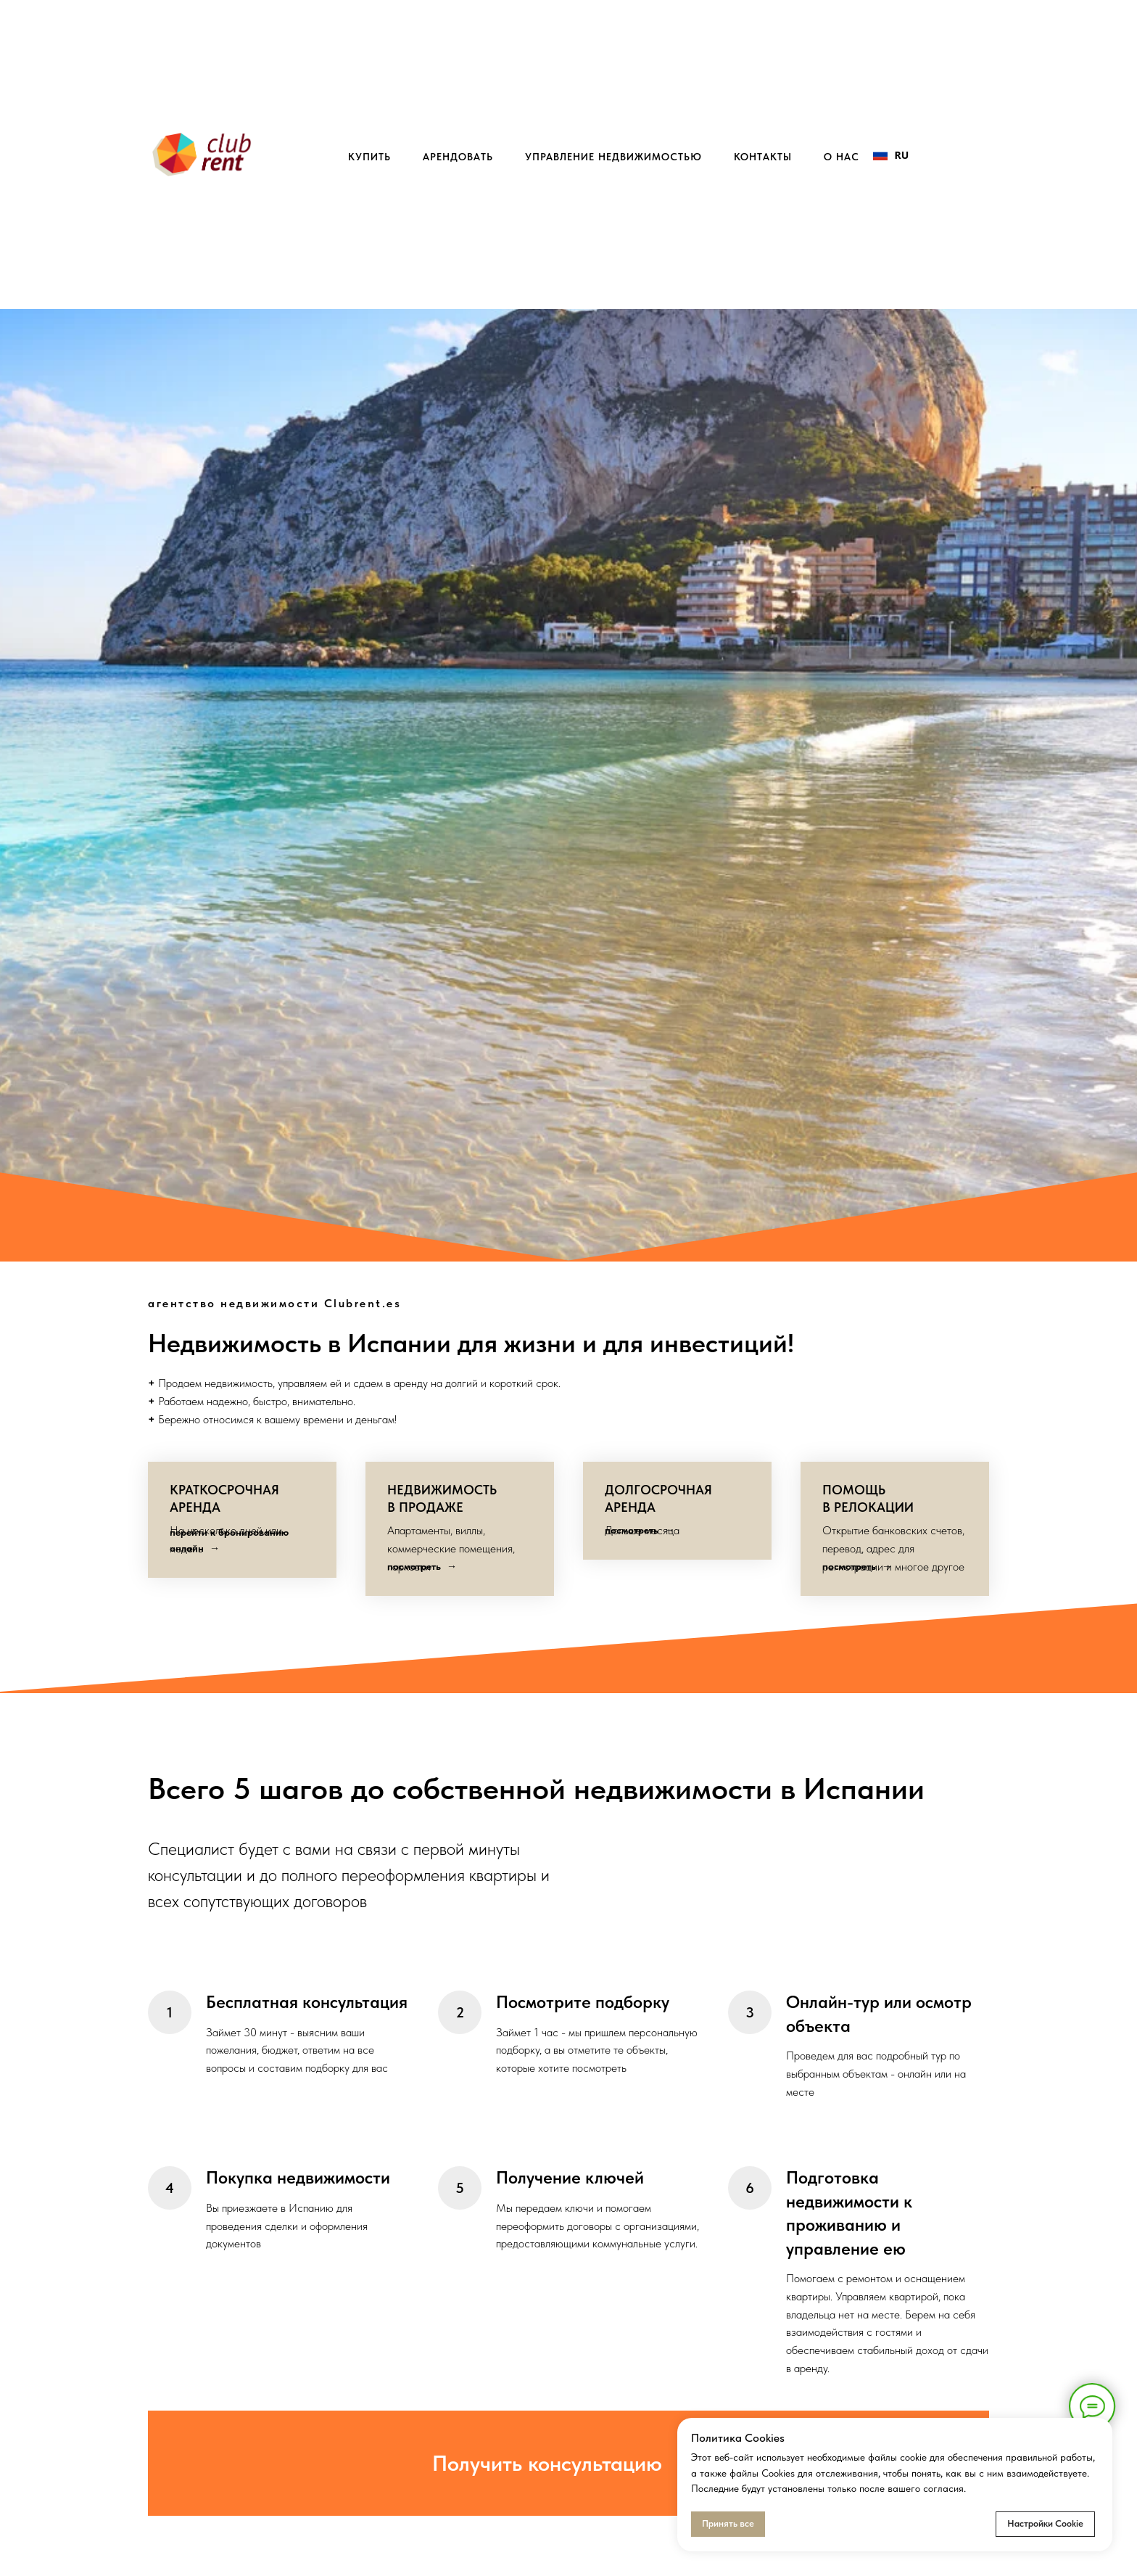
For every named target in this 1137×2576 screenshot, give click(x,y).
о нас (841, 156)
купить (369, 156)
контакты (763, 156)
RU (891, 155)
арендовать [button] (458, 156)
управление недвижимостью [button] (613, 156)
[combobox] (891, 154)
